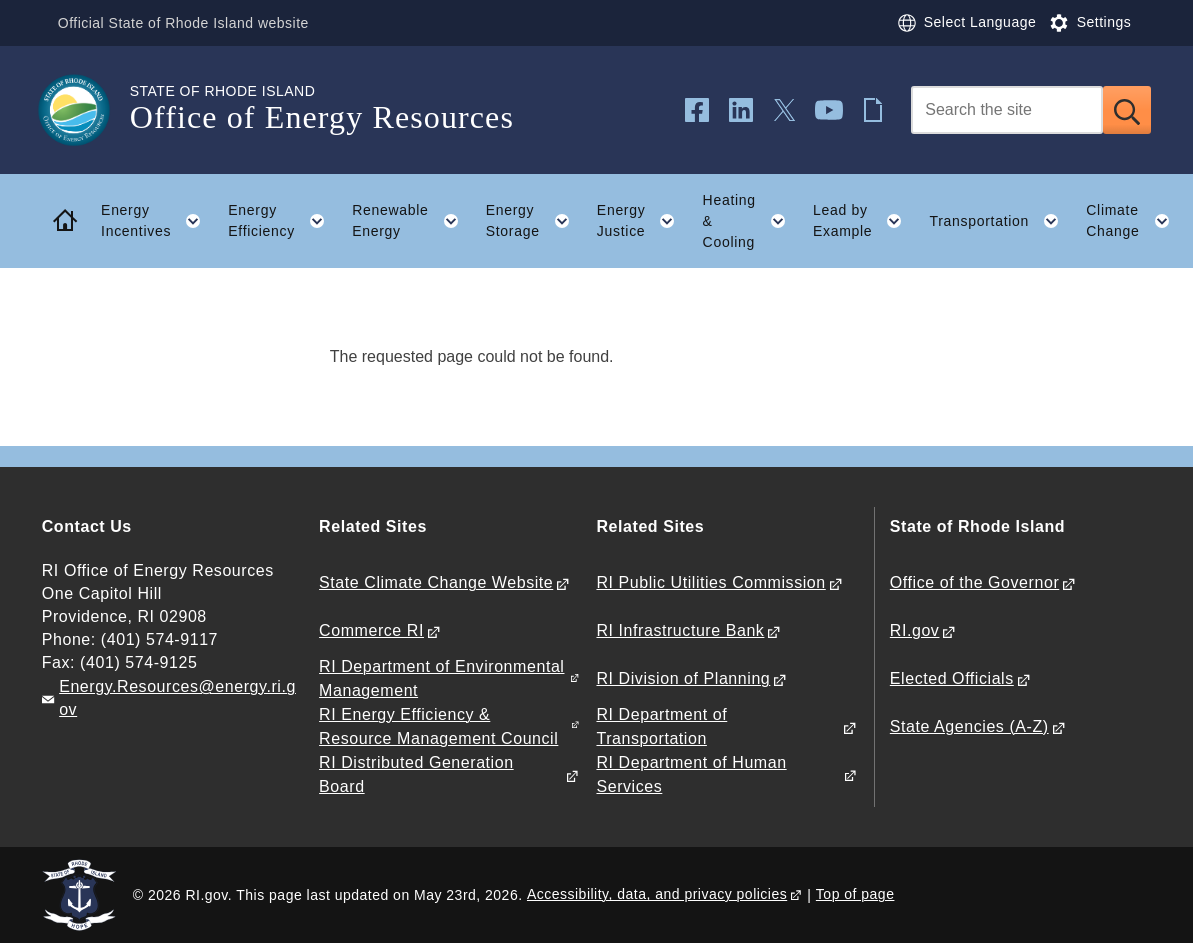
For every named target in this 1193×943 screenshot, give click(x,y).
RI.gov (915, 630)
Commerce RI (371, 630)
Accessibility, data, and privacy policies (657, 894)
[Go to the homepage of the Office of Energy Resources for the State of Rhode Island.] (86, 110)
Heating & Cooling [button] (751, 221)
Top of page (855, 894)
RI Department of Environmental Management (441, 678)
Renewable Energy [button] (412, 221)
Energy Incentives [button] (158, 221)
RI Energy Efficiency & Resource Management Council (438, 726)
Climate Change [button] (1134, 221)
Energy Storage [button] (535, 221)
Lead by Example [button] (864, 221)
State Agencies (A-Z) (969, 726)
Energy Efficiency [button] (283, 221)
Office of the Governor (974, 582)
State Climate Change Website (436, 582)
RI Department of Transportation (661, 726)
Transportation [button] (1001, 221)
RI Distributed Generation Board (416, 774)
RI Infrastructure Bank (680, 630)
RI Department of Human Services (691, 774)
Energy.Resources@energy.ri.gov (177, 698)
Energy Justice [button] (643, 221)
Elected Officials (952, 678)
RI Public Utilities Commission (710, 582)
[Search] (1007, 110)
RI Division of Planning (683, 678)
